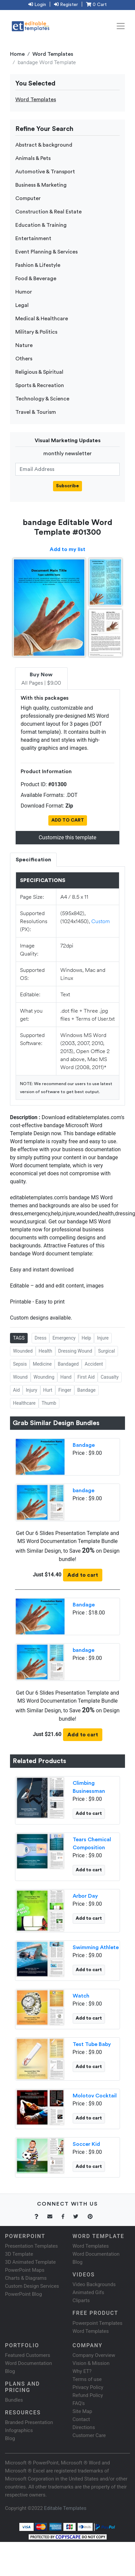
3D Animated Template (30, 2262)
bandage (83, 1490)
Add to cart (82, 1575)
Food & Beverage (35, 278)
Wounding (44, 1377)
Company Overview (94, 2355)
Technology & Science (42, 398)
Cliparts (81, 2300)
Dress (41, 1338)
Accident (94, 1364)
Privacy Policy (88, 2387)
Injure (103, 1338)
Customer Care (89, 2435)
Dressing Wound (75, 1351)
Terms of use (87, 2379)
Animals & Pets (33, 158)
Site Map (82, 2411)
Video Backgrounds (94, 2284)
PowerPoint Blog (23, 2294)
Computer (28, 198)
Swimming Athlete (96, 1947)
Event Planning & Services (46, 251)
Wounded (23, 1351)
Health (45, 1351)
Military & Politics (36, 332)
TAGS (19, 1338)
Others (23, 358)
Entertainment (33, 238)
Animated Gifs (88, 2292)
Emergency (63, 1338)
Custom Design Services (32, 2286)
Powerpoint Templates (98, 2323)
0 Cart (96, 4)
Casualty (110, 1377)
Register (66, 4)
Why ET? (82, 2371)
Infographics (19, 2430)
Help (86, 1338)
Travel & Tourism (35, 412)
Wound (20, 1377)
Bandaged (68, 1364)
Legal (22, 305)
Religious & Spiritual (39, 372)
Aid (16, 1390)
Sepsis (20, 1364)
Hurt (47, 1390)
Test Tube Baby (92, 2044)
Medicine (42, 1364)
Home (17, 54)
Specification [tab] (33, 859)
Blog (10, 2438)
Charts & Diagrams (26, 2278)
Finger (64, 1390)
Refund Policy (88, 2395)
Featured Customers (27, 2355)
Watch (81, 1996)
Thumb (49, 1403)
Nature (24, 345)
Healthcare (24, 1403)
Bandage (86, 1390)
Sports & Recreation (39, 385)
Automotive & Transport (45, 171)
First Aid (86, 1377)
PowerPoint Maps (24, 2270)
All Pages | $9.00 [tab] (41, 679)
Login (37, 4)
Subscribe (67, 486)
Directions (84, 2427)
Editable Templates (65, 2508)
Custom (100, 920)
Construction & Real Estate (48, 211)
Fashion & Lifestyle (37, 265)
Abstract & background (43, 145)
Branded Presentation (29, 2422)
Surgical (106, 1351)
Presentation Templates (31, 2246)
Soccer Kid (86, 2144)
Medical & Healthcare (41, 318)
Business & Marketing (41, 185)
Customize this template (67, 837)
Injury (31, 1390)
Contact (81, 2419)
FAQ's (79, 2403)
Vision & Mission (91, 2363)
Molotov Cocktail (95, 2095)
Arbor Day (85, 1896)
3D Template (19, 2254)
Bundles (14, 2400)
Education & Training (41, 225)
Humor (23, 292)
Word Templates (52, 54)
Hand (65, 1377)
